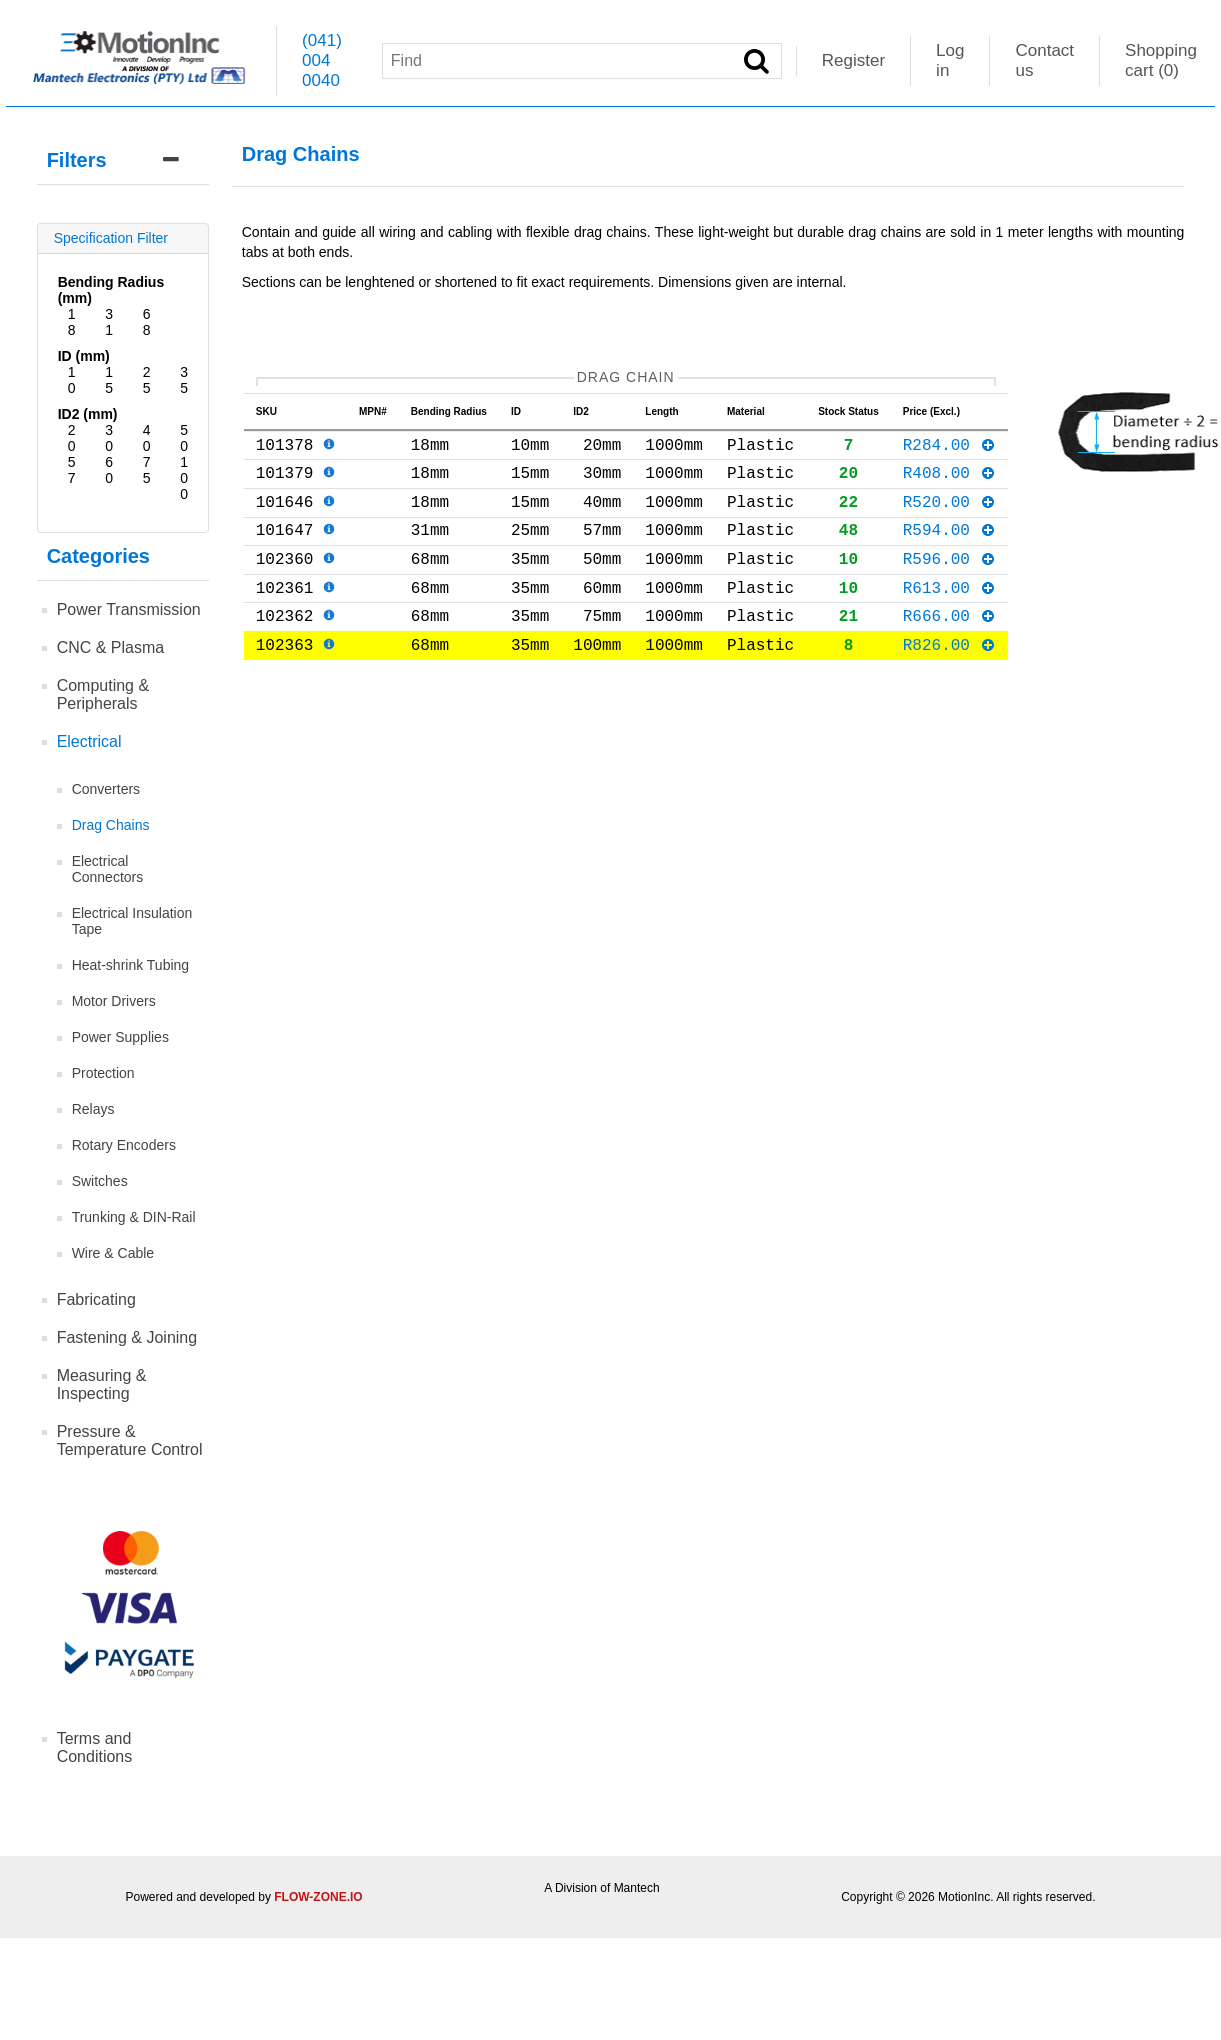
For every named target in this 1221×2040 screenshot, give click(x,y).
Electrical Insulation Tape (132, 921)
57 (72, 470)
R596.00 (949, 582)
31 (109, 322)
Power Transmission (129, 609)
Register (853, 60)
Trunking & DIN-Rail (134, 1217)
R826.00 (949, 680)
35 (184, 380)
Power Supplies (120, 1037)
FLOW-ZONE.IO (318, 1897)
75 (147, 470)
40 (147, 438)
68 (147, 322)
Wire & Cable (113, 1253)
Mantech (637, 1888)
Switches (100, 1181)
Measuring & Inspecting (102, 1384)
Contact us (1044, 60)
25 (147, 380)
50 (184, 438)
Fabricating (96, 1299)
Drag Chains (111, 825)
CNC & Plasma (111, 647)
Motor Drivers (114, 1001)
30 (109, 438)
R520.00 (949, 517)
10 (72, 380)
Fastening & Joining (127, 1337)
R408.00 (949, 484)
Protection (103, 1073)
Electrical (89, 741)
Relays (93, 1109)
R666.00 (949, 647)
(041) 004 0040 (322, 60)
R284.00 (949, 452)
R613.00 (949, 615)
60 (109, 470)
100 (184, 478)
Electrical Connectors (108, 869)
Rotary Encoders (124, 1145)
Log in (950, 60)
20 (72, 438)
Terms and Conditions (95, 1747)
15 (109, 380)
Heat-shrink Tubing (131, 965)
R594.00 (949, 549)
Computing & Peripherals (103, 694)
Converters (106, 789)
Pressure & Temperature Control (130, 1440)
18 (72, 322)
